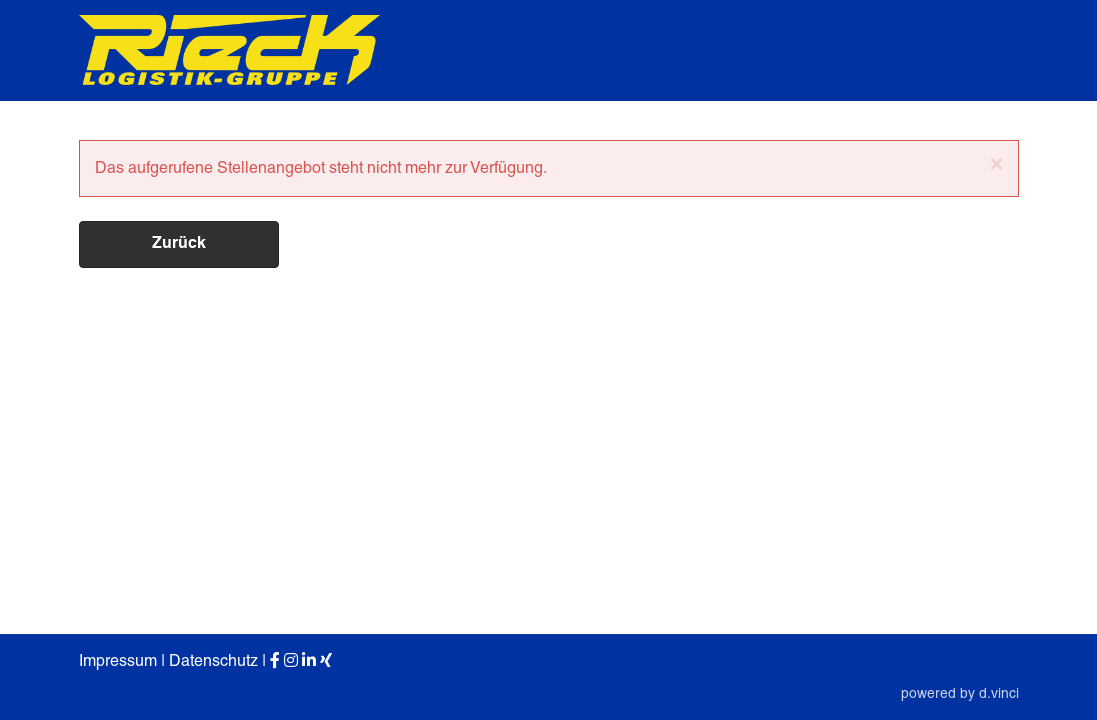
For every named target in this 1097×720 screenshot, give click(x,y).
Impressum (118, 660)
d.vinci (999, 693)
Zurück (179, 244)
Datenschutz (213, 660)
